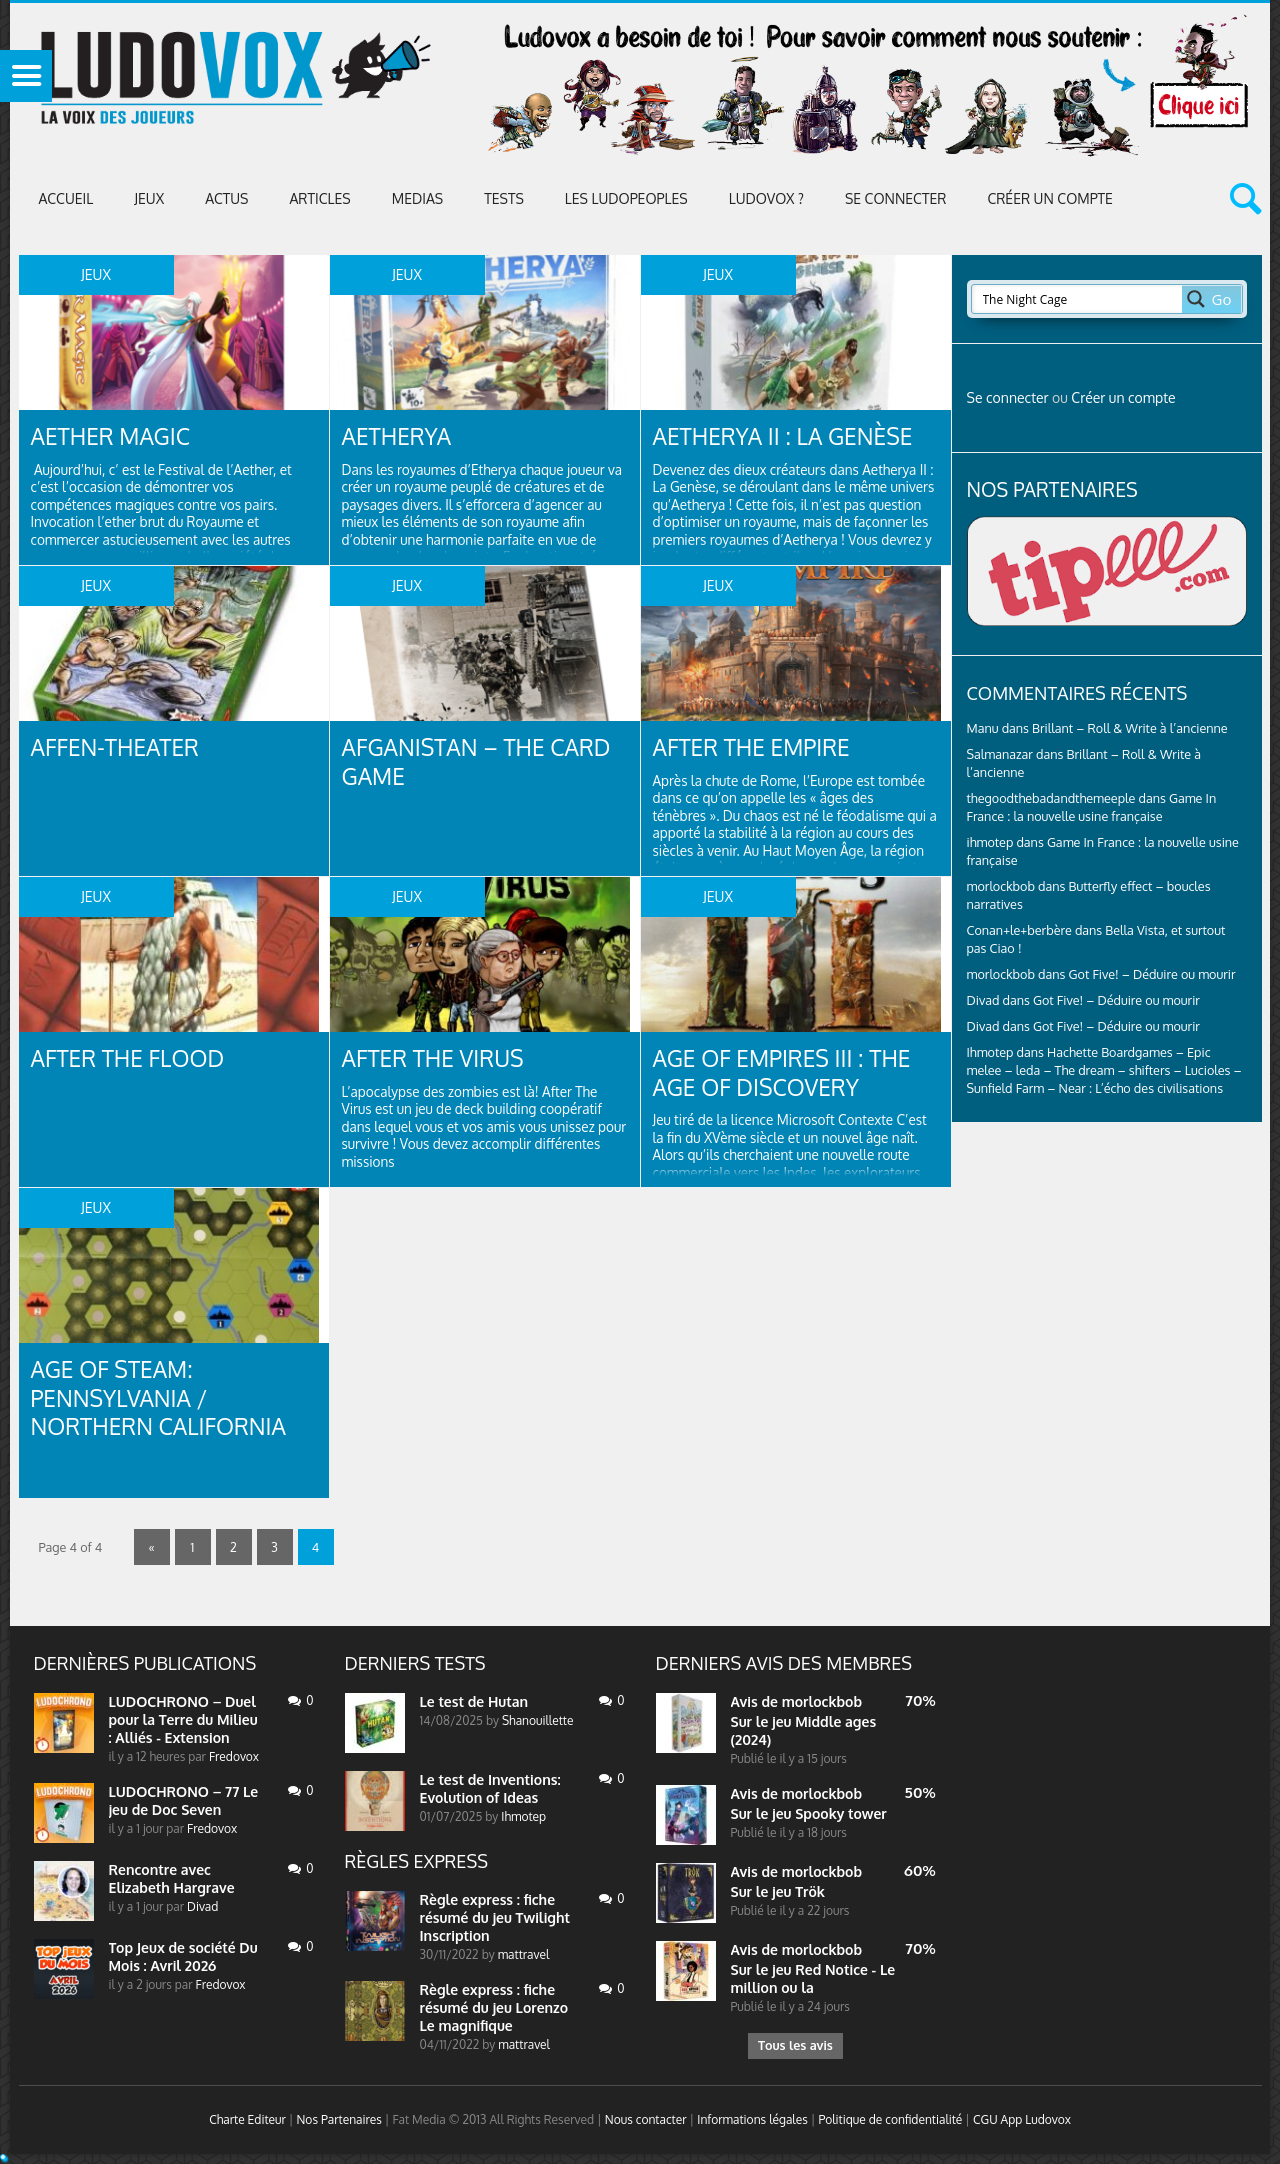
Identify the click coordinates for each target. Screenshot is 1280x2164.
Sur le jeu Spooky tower (809, 1813)
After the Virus (438, 1058)
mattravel (524, 1954)
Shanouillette (537, 1720)
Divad (983, 1000)
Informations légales (752, 2123)
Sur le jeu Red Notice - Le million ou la (813, 1978)
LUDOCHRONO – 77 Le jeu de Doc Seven (184, 1800)
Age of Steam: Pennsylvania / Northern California (166, 1399)
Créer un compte (1050, 198)
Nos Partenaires (338, 2123)
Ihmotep (990, 1052)
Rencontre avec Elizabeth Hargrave (172, 1878)
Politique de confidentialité (890, 2123)
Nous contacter (646, 2123)
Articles (319, 198)
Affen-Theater (120, 747)
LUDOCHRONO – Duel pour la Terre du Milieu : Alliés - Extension (183, 1719)
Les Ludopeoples (626, 198)
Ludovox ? (766, 198)
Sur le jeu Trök (778, 1891)
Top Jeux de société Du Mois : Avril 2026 (183, 1956)
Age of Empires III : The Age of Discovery (789, 1073)
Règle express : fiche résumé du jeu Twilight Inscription (495, 1917)
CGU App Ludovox (1022, 2123)
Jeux (149, 198)
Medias (417, 198)
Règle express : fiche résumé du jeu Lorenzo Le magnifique (494, 2007)
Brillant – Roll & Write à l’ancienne (1130, 728)
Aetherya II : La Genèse (790, 436)
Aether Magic (115, 436)
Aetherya (400, 436)
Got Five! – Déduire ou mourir (1152, 974)
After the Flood (133, 1058)
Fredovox (234, 1756)
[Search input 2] (1078, 299)
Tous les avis (795, 2047)
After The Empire (757, 747)
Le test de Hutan (474, 1701)
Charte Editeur (247, 2123)
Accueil (66, 198)
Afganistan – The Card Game (484, 762)
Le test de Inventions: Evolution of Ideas (490, 1788)
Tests (504, 198)
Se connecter (895, 198)
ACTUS (226, 198)
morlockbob (822, 1701)
